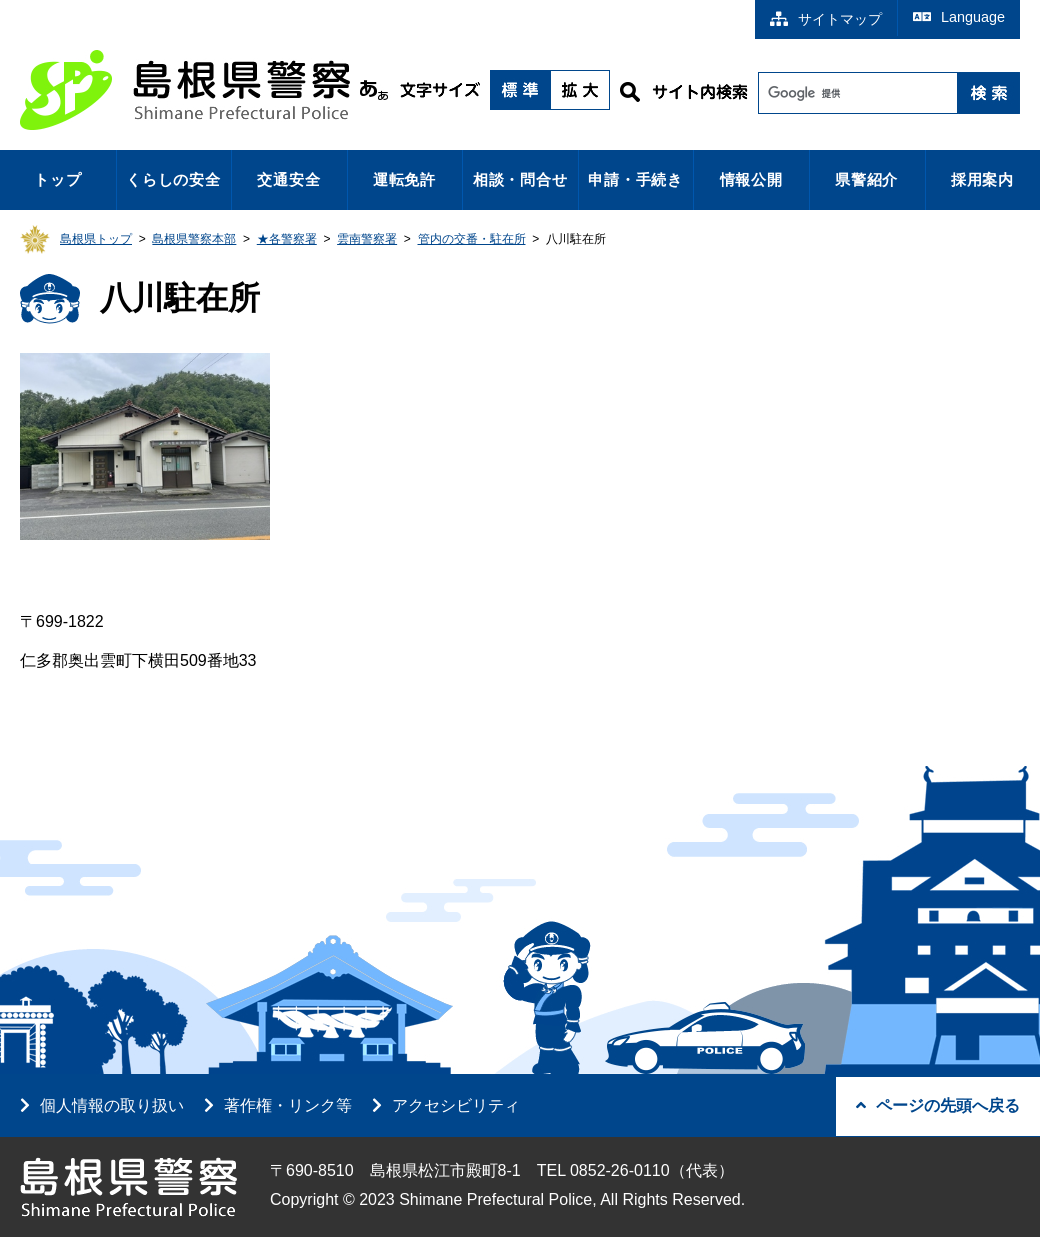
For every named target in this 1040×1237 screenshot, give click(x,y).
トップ (57, 179)
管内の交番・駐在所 (472, 239)
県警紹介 (866, 179)
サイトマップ (826, 19)
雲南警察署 (367, 239)
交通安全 (288, 179)
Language (959, 17)
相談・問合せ (520, 179)
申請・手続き (635, 179)
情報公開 (751, 179)
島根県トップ (96, 239)
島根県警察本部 (194, 239)
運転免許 (404, 179)
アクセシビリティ (456, 1105)
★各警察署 (287, 239)
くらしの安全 (173, 179)
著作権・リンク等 (288, 1105)
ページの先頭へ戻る (938, 1105)
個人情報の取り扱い (112, 1105)
